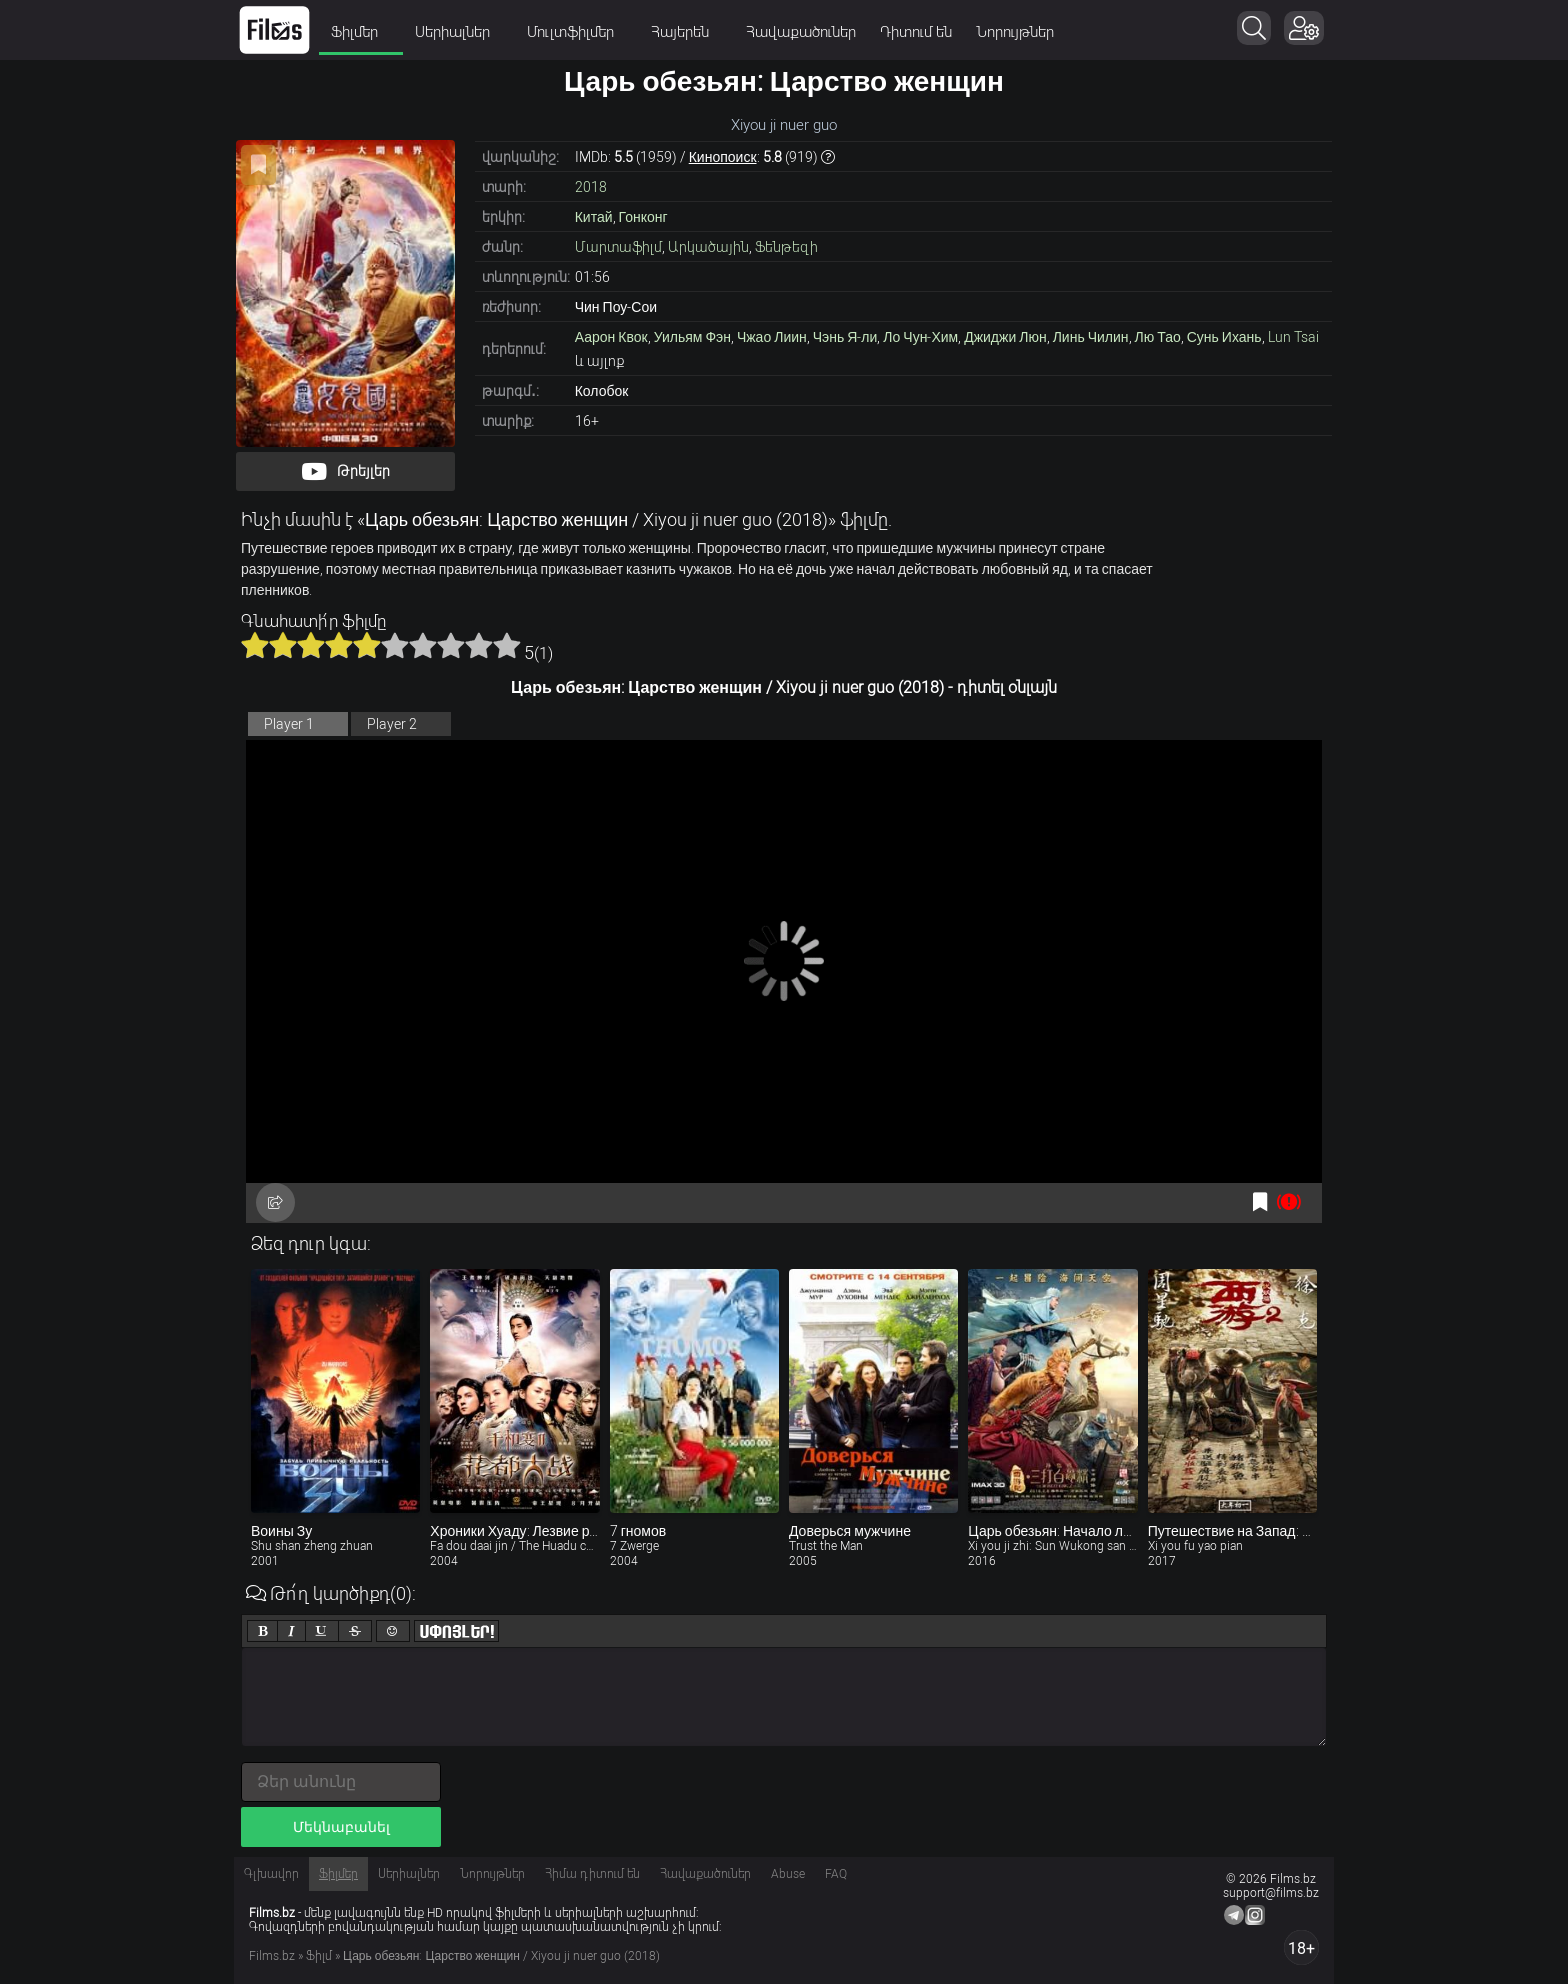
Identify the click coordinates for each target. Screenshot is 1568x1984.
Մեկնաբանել (341, 1827)
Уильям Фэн (692, 337)
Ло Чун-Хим (920, 337)
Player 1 (289, 724)
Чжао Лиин (772, 337)
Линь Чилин (1091, 337)
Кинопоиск (723, 157)
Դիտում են (916, 32)
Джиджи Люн (1005, 337)
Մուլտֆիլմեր (577, 32)
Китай (594, 217)
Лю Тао (1158, 337)
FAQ (836, 1874)
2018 (591, 187)
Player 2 (392, 724)
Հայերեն (686, 32)
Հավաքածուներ (801, 32)
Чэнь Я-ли (845, 337)
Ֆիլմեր (361, 32)
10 (507, 645)
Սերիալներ (459, 32)
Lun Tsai (1293, 337)
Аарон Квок (611, 337)
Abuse (788, 1874)
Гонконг (643, 217)
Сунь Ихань (1224, 337)
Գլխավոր (271, 1874)
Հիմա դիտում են (592, 1874)
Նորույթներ (1015, 32)
